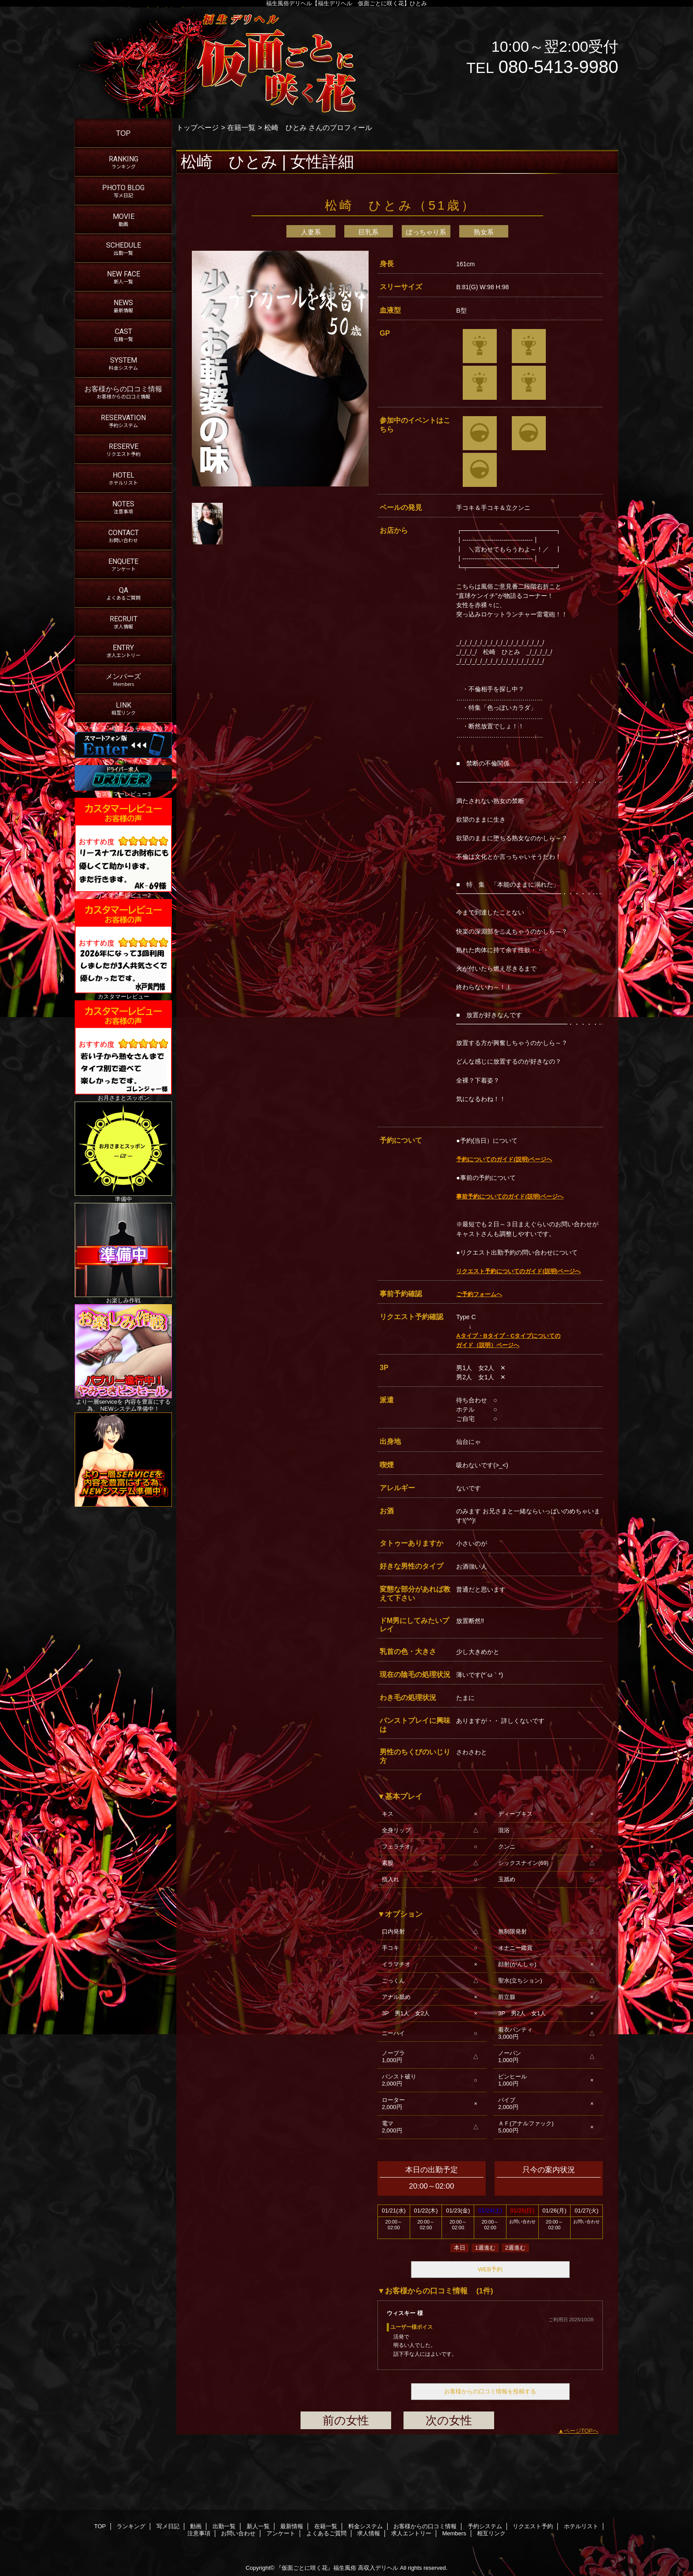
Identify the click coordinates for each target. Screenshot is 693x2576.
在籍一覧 (241, 127)
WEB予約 (490, 2269)
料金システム (365, 2526)
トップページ (197, 127)
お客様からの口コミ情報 (425, 2526)
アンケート (281, 2533)
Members (454, 2533)
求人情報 (368, 2533)
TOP (123, 133)
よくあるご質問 (326, 2533)
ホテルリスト (581, 2526)
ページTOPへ (581, 2430)
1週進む (485, 2247)
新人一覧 (258, 2526)
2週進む (515, 2247)
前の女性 (346, 2420)
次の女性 (449, 2420)
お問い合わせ (238, 2533)
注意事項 (198, 2533)
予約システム (485, 2526)
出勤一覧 (224, 2526)
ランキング (131, 2526)
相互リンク (491, 2533)
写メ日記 (167, 2526)
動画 (196, 2526)
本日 (459, 2247)
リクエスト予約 (533, 2526)
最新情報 (291, 2526)
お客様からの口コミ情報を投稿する (490, 2391)
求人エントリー (411, 2533)
